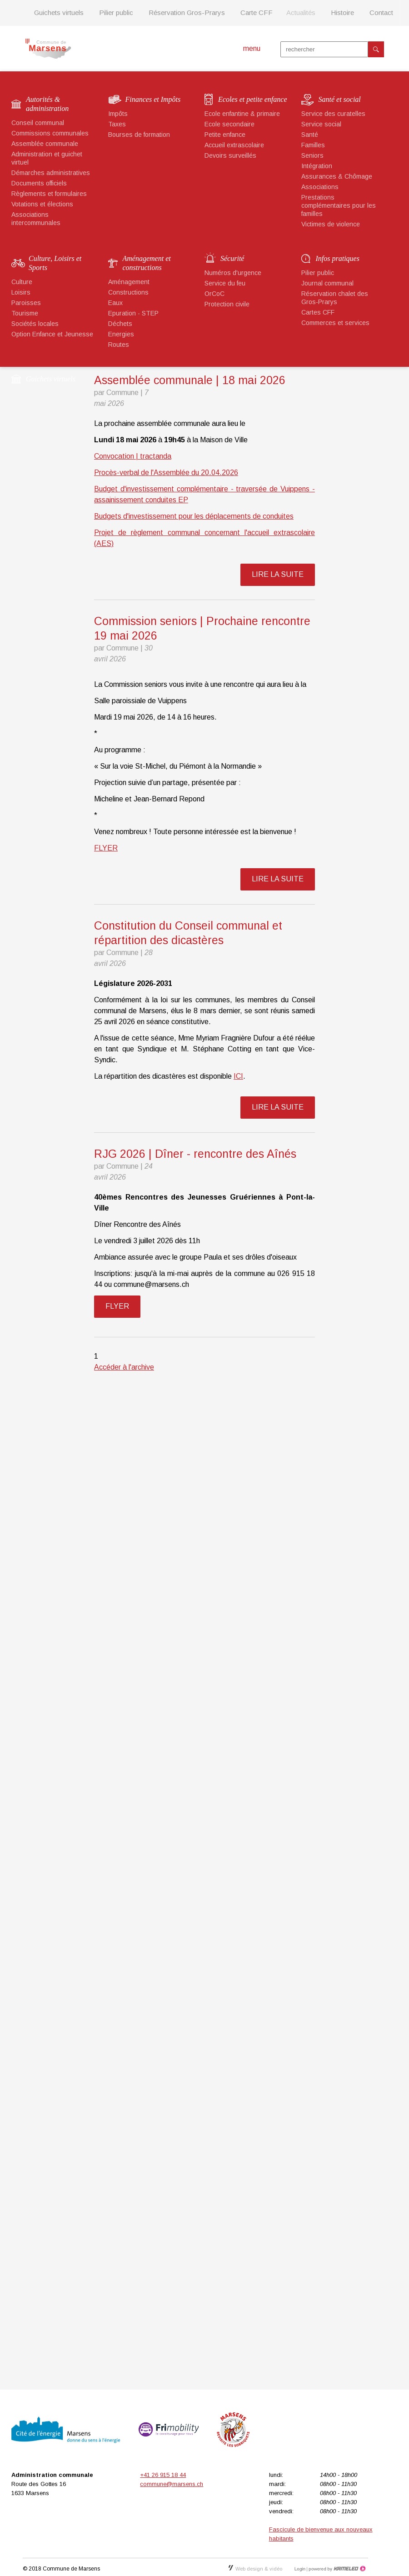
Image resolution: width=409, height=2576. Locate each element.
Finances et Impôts (153, 99)
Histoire (342, 12)
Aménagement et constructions (147, 263)
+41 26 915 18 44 (163, 2474)
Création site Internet (336, 2569)
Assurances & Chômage (336, 176)
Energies (121, 334)
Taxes (117, 124)
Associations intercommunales (35, 218)
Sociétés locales (35, 323)
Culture (21, 281)
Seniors (312, 155)
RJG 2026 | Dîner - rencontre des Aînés (195, 1153)
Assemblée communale (44, 143)
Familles (313, 145)
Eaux (115, 302)
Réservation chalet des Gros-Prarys (334, 297)
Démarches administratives (50, 172)
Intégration (316, 166)
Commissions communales (50, 133)
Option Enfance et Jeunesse (52, 334)
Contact (381, 12)
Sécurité (232, 258)
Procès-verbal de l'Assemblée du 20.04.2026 (166, 472)
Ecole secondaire (229, 124)
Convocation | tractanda (132, 456)
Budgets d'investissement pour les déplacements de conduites (194, 516)
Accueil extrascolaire (234, 145)
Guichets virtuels (59, 12)
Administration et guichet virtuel (46, 158)
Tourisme (24, 313)
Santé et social (340, 99)
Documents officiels (39, 183)
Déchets (120, 323)
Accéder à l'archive (124, 1367)
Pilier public (116, 12)
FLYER (106, 848)
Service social (321, 124)
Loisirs (20, 292)
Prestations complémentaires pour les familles (338, 205)
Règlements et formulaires (49, 193)
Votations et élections (42, 204)
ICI (238, 1076)
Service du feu (224, 283)
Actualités (300, 12)
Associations (320, 186)
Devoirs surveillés (230, 155)
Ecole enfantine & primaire (242, 113)
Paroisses (26, 302)
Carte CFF (256, 12)
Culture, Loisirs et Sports (55, 263)
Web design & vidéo (255, 2568)
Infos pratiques (337, 258)
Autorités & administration (47, 103)
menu (251, 48)
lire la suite (278, 574)
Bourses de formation (139, 134)
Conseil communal (37, 122)
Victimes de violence (330, 224)
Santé (309, 134)
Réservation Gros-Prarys (187, 12)
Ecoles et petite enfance (252, 99)
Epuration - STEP (133, 313)
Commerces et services (335, 322)
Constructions (128, 292)
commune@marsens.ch (171, 2484)
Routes (118, 344)
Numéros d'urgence (232, 272)
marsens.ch (48, 48)
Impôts (118, 113)
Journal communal (327, 283)
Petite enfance (224, 134)
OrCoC (214, 293)
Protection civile (226, 304)
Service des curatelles (333, 113)
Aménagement (129, 281)
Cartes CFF (317, 312)
